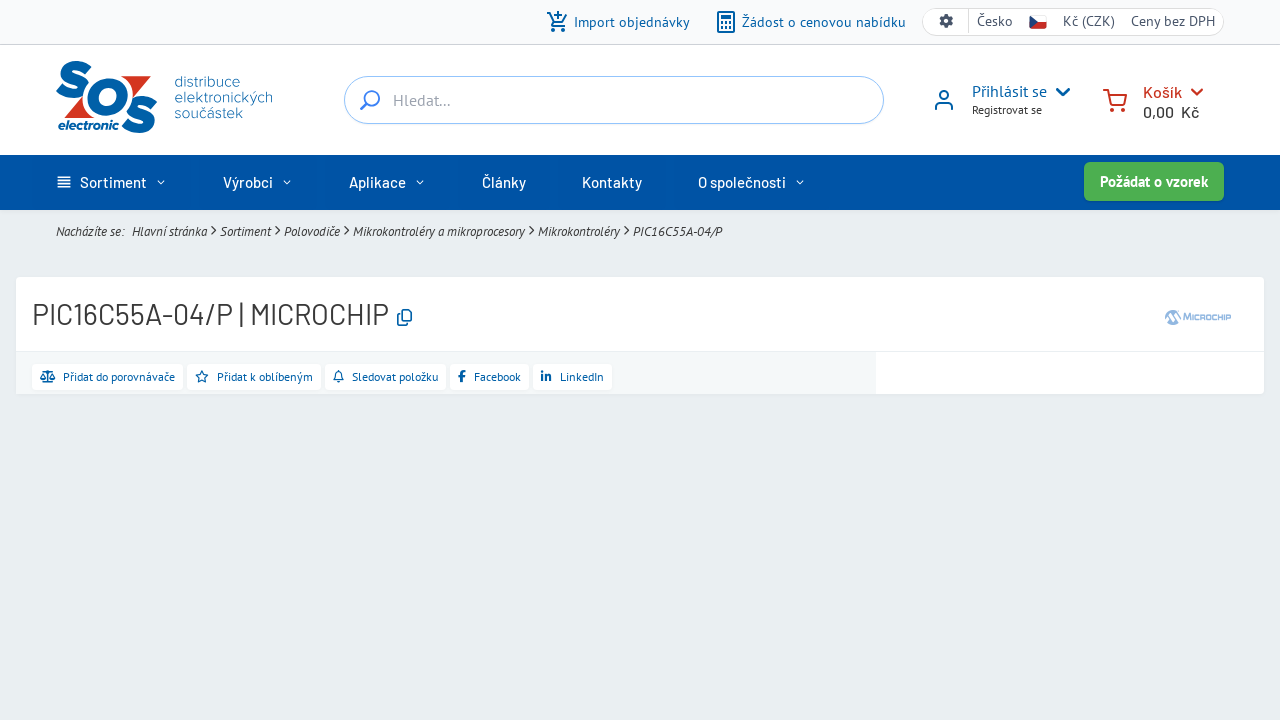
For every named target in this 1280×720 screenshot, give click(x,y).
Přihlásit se (1009, 91)
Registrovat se (1007, 109)
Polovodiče (312, 231)
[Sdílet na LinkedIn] (572, 377)
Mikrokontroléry (579, 231)
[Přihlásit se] (944, 107)
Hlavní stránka (169, 231)
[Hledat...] (370, 100)
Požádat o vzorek (1154, 181)
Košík (1162, 91)
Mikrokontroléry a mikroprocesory (439, 231)
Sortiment (245, 231)
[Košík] (1115, 98)
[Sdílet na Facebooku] (489, 377)
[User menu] (1059, 92)
